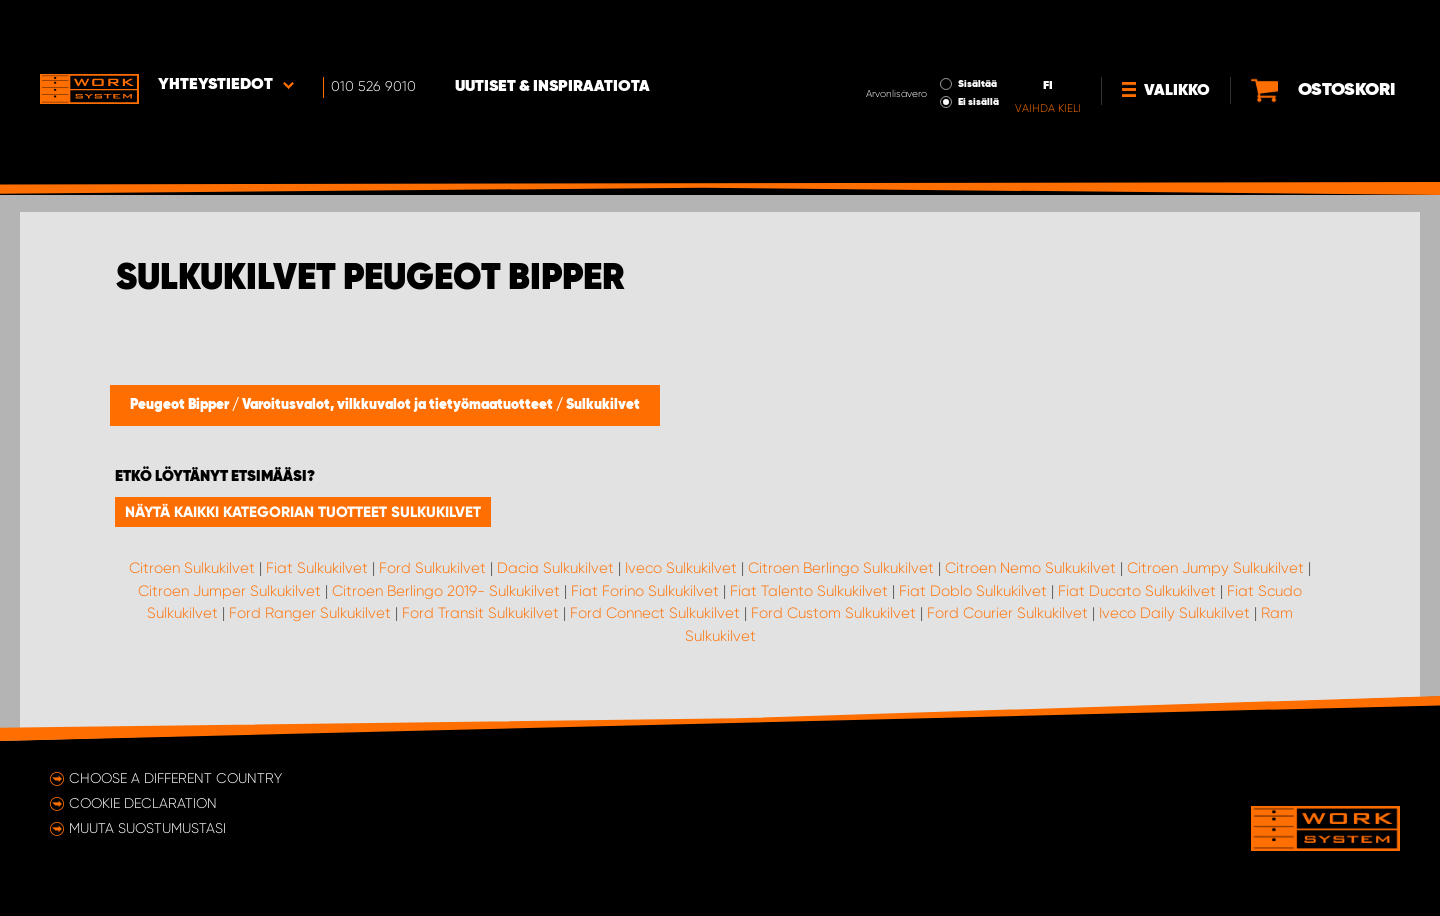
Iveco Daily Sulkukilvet (1174, 613)
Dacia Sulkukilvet (555, 568)
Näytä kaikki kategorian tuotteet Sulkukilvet (303, 512)
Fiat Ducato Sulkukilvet (1137, 591)
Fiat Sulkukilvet (317, 568)
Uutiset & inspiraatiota (555, 31)
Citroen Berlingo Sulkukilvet (841, 568)
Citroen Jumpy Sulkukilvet (1215, 568)
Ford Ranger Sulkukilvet (310, 613)
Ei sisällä (911, 46)
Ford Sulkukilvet (432, 568)
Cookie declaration (143, 803)
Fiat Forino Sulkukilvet (645, 591)
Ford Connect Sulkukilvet (655, 613)
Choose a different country (175, 778)
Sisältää (910, 28)
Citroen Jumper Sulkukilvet (229, 591)
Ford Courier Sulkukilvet (1007, 613)
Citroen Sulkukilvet (192, 568)
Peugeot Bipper (181, 405)
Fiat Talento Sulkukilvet (809, 591)
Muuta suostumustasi (147, 828)
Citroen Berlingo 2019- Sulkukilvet (446, 591)
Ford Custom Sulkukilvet (833, 613)
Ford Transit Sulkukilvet (480, 613)
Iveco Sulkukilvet (681, 568)
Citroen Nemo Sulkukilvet (1030, 568)
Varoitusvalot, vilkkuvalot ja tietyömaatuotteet (399, 405)
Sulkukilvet (603, 405)
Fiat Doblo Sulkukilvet (973, 591)
